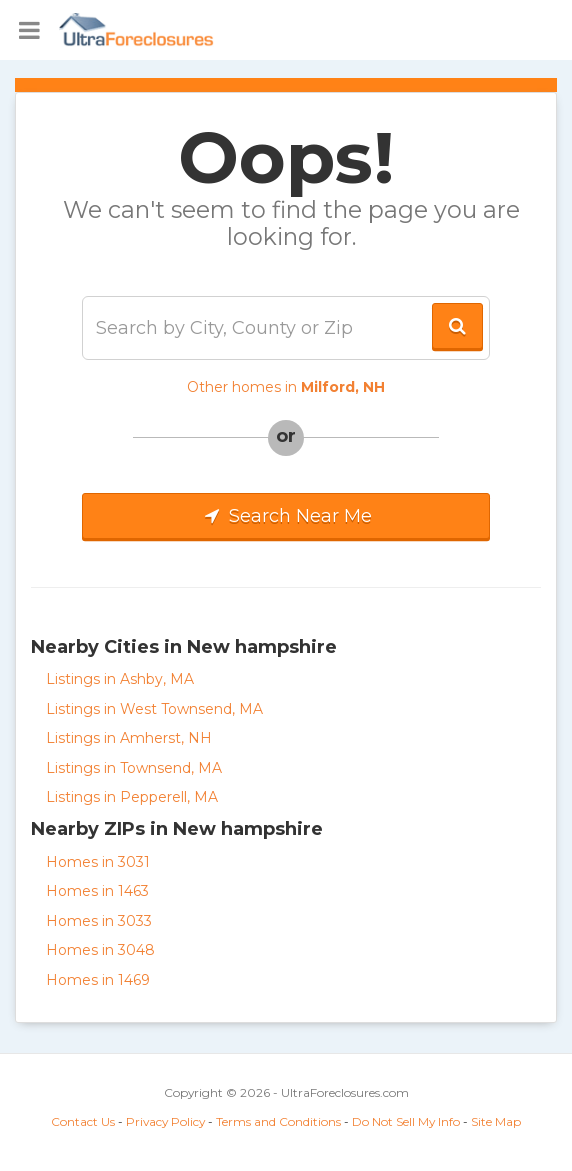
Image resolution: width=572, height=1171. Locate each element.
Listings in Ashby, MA (120, 679)
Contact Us (83, 1121)
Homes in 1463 (97, 891)
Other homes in (286, 387)
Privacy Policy (165, 1121)
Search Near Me (285, 516)
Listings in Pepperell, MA (132, 797)
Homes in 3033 (99, 921)
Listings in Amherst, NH (129, 738)
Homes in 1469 (98, 980)
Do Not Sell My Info (406, 1121)
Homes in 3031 (98, 862)
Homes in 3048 (100, 950)
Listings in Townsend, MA (134, 768)
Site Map (496, 1121)
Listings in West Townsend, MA (154, 709)
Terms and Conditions (278, 1121)
